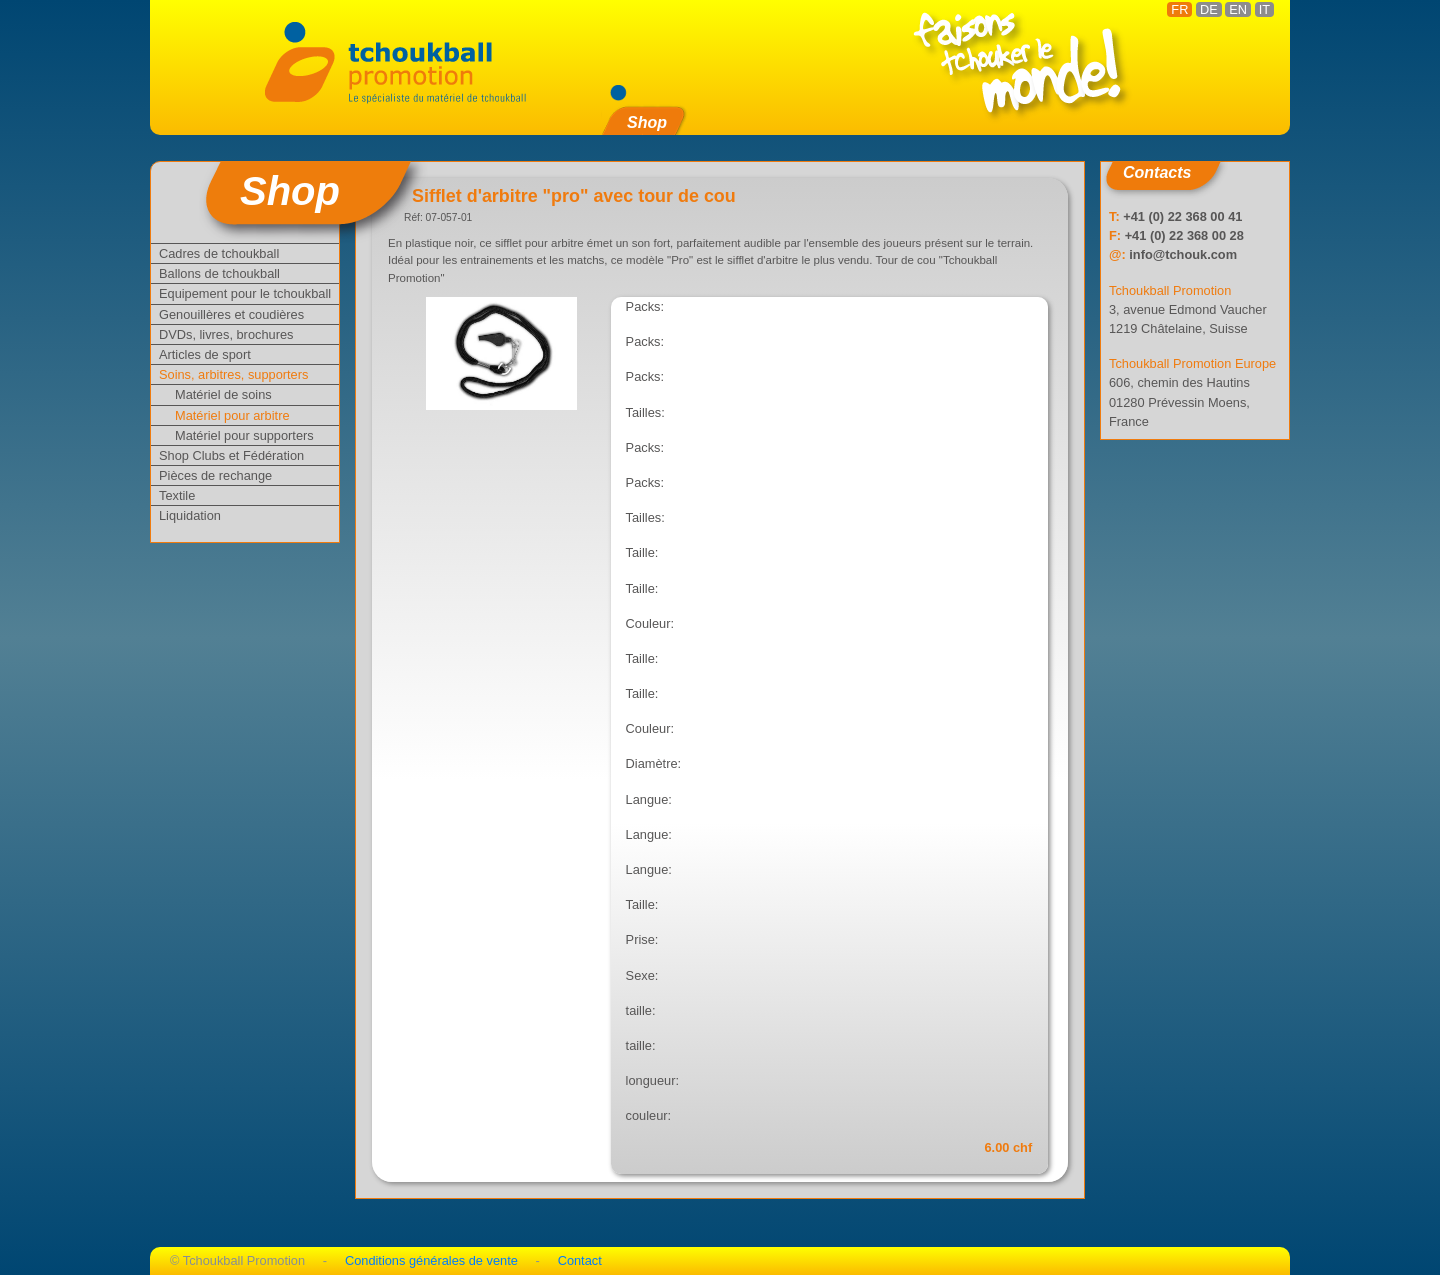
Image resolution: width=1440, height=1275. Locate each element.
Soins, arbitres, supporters (233, 374)
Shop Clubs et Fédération (231, 455)
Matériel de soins (223, 394)
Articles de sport (205, 354)
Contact (580, 1260)
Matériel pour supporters (244, 435)
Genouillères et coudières (231, 314)
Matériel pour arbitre (232, 415)
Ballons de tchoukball (219, 273)
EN (1238, 9)
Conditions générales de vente (431, 1260)
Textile (177, 495)
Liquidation (190, 515)
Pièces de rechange (215, 475)
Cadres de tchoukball (219, 253)
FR (1179, 9)
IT (1264, 9)
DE (1209, 9)
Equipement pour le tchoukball (245, 293)
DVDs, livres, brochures (226, 334)
